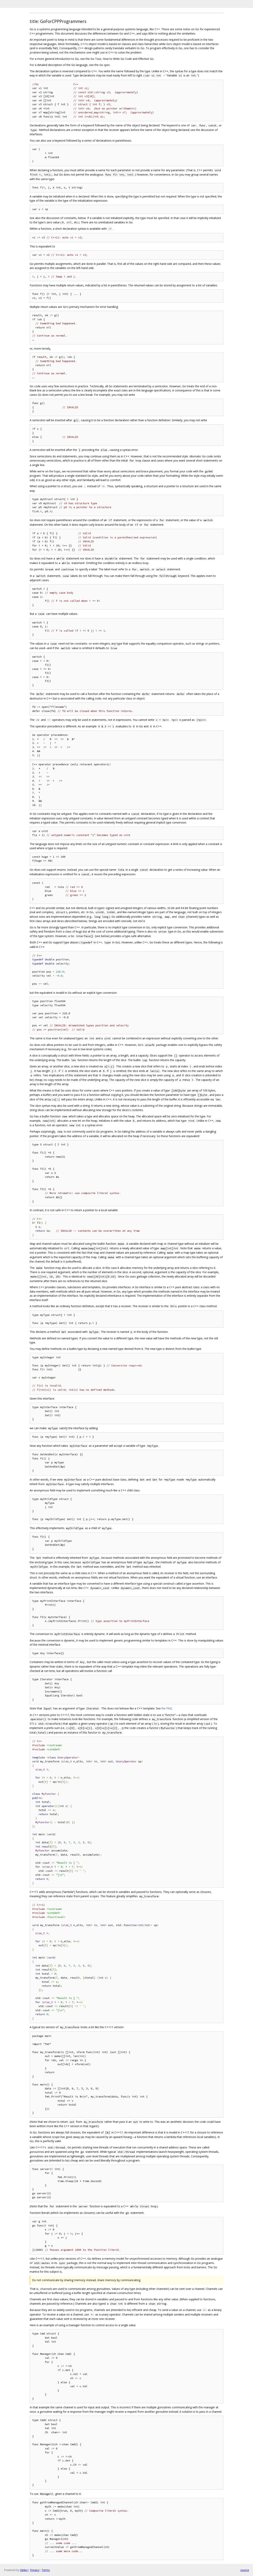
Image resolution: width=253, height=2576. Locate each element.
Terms (46, 2570)
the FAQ (166, 1708)
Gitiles (24, 2570)
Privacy (34, 2570)
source (244, 2570)
